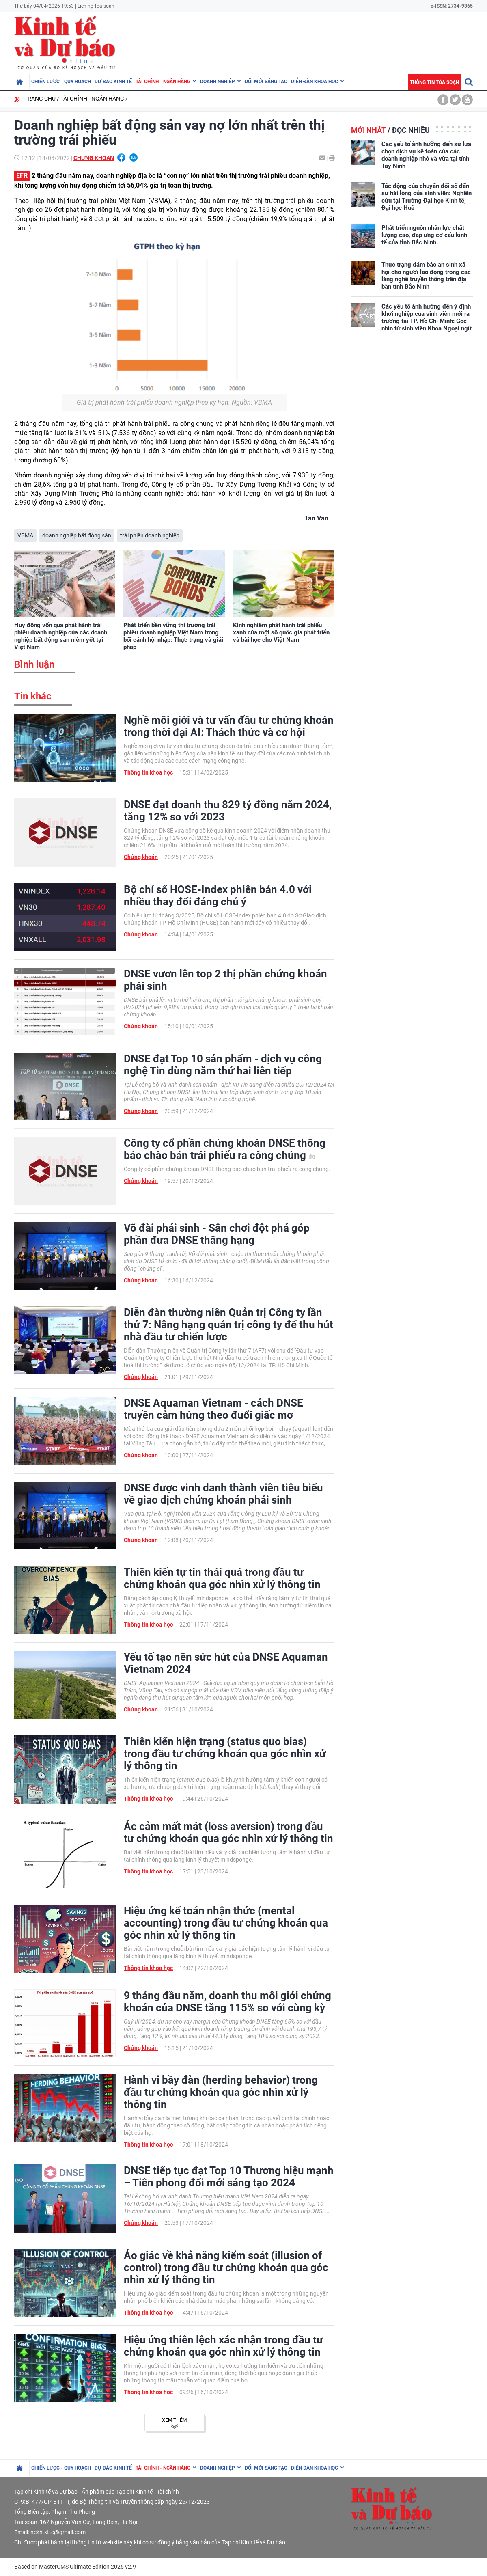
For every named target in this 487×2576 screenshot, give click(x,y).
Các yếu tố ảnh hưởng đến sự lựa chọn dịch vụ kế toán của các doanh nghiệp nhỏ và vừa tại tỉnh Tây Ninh (426, 155)
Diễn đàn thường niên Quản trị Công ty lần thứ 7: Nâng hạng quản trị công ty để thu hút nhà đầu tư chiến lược (228, 1324)
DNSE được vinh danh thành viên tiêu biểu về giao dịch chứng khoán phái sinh (223, 1494)
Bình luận (34, 664)
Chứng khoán (93, 158)
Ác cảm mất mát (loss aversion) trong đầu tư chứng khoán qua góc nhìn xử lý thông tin (228, 1832)
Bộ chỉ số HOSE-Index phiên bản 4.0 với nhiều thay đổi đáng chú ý (218, 895)
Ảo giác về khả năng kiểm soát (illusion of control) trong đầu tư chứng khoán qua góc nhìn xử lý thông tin (226, 2267)
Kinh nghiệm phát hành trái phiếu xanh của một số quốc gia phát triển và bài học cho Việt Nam (281, 632)
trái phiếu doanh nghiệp (149, 535)
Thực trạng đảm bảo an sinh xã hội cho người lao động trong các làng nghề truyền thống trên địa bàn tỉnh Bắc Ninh (426, 275)
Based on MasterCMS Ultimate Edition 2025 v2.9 (75, 2566)
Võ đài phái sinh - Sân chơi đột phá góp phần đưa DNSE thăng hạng (217, 1234)
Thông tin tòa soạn (434, 82)
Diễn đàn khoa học (314, 81)
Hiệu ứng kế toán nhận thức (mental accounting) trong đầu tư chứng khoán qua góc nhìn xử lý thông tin (226, 1923)
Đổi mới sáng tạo (266, 81)
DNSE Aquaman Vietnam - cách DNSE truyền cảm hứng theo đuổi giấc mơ (213, 1409)
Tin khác (33, 696)
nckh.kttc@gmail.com (58, 2532)
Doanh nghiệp (217, 81)
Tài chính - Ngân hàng (163, 81)
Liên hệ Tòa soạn (96, 6)
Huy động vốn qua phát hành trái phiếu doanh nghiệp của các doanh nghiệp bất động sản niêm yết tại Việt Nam (60, 636)
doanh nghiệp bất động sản (76, 535)
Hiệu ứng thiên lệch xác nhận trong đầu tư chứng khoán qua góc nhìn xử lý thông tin (223, 2346)
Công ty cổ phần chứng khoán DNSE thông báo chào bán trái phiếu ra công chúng (224, 1149)
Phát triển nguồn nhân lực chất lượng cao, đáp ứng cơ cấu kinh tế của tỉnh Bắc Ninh (424, 235)
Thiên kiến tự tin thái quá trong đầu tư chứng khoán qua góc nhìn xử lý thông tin (222, 1578)
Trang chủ (40, 98)
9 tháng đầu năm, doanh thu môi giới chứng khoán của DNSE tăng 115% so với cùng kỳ (227, 2001)
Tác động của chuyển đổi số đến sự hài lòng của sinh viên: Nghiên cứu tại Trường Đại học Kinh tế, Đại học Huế (426, 196)
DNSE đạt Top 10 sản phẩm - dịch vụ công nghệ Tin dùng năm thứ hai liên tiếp (223, 1065)
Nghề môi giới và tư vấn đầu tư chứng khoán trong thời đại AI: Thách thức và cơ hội (229, 726)
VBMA (25, 535)
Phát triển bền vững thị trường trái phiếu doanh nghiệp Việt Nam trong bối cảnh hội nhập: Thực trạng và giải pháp (173, 636)
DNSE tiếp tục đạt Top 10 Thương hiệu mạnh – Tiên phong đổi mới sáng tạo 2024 (229, 2176)
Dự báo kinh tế (113, 81)
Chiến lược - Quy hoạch (61, 81)
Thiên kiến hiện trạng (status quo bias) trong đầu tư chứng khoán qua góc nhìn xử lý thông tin (225, 1753)
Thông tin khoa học (148, 772)
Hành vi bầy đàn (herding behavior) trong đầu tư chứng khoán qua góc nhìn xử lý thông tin (221, 2092)
